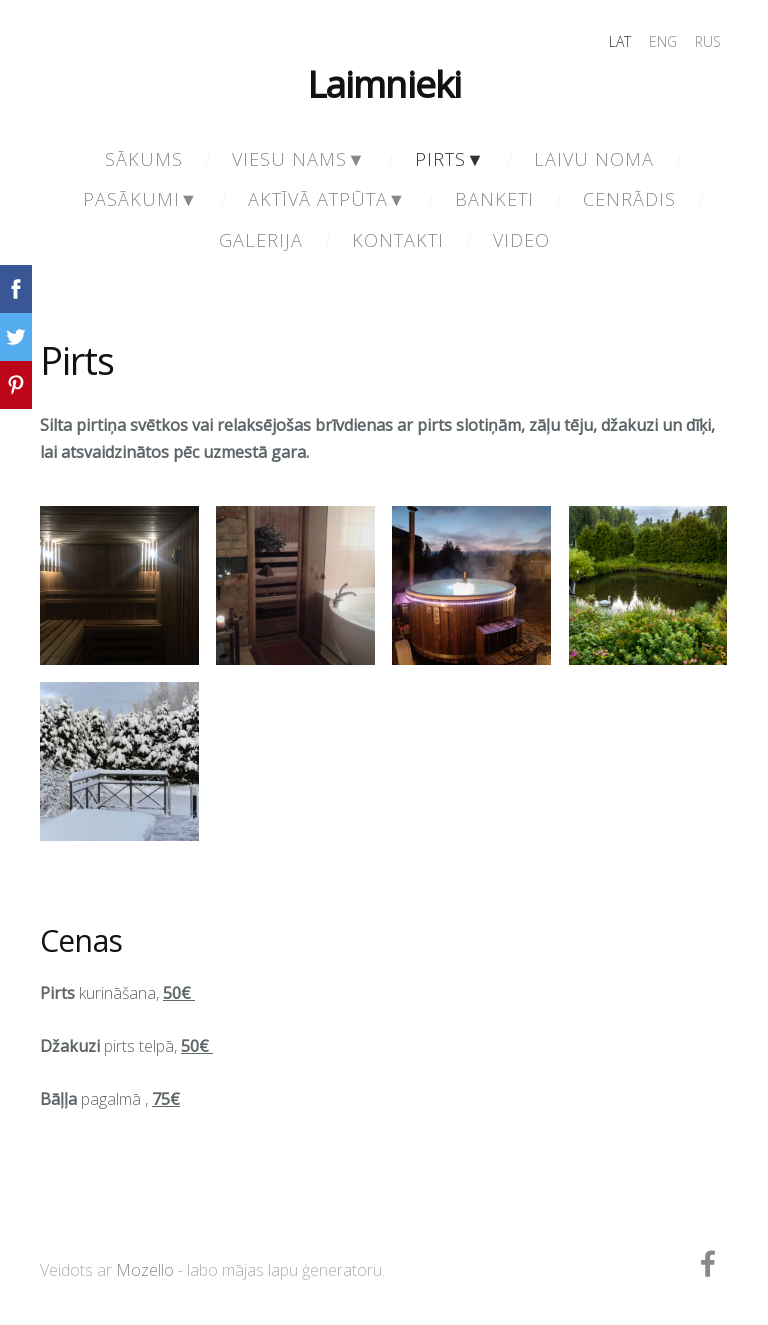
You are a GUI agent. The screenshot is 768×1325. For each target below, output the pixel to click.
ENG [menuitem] (663, 41)
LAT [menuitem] (620, 41)
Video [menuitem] (521, 240)
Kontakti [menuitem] (398, 240)
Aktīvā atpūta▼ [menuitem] (327, 199)
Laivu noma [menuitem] (594, 159)
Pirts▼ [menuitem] (450, 159)
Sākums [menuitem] (144, 159)
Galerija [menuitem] (261, 240)
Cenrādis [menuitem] (629, 199)
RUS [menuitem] (708, 41)
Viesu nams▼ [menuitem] (299, 159)
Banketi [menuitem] (494, 199)
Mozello (145, 1270)
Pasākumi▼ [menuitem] (141, 199)
